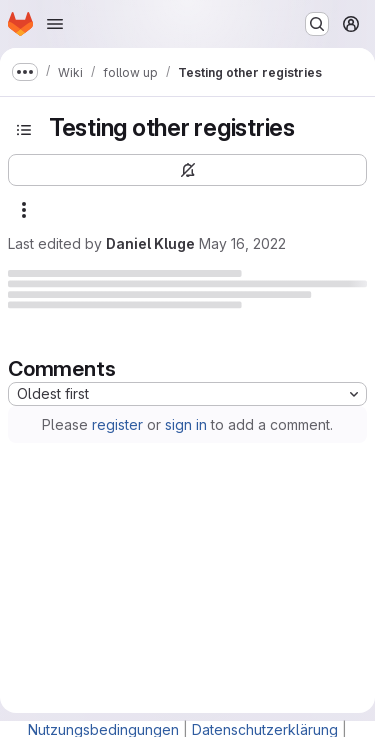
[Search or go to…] (317, 24)
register (117, 424)
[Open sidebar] (24, 130)
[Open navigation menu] (55, 24)
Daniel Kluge (150, 243)
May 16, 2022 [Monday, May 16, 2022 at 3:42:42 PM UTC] (242, 243)
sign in (186, 424)
